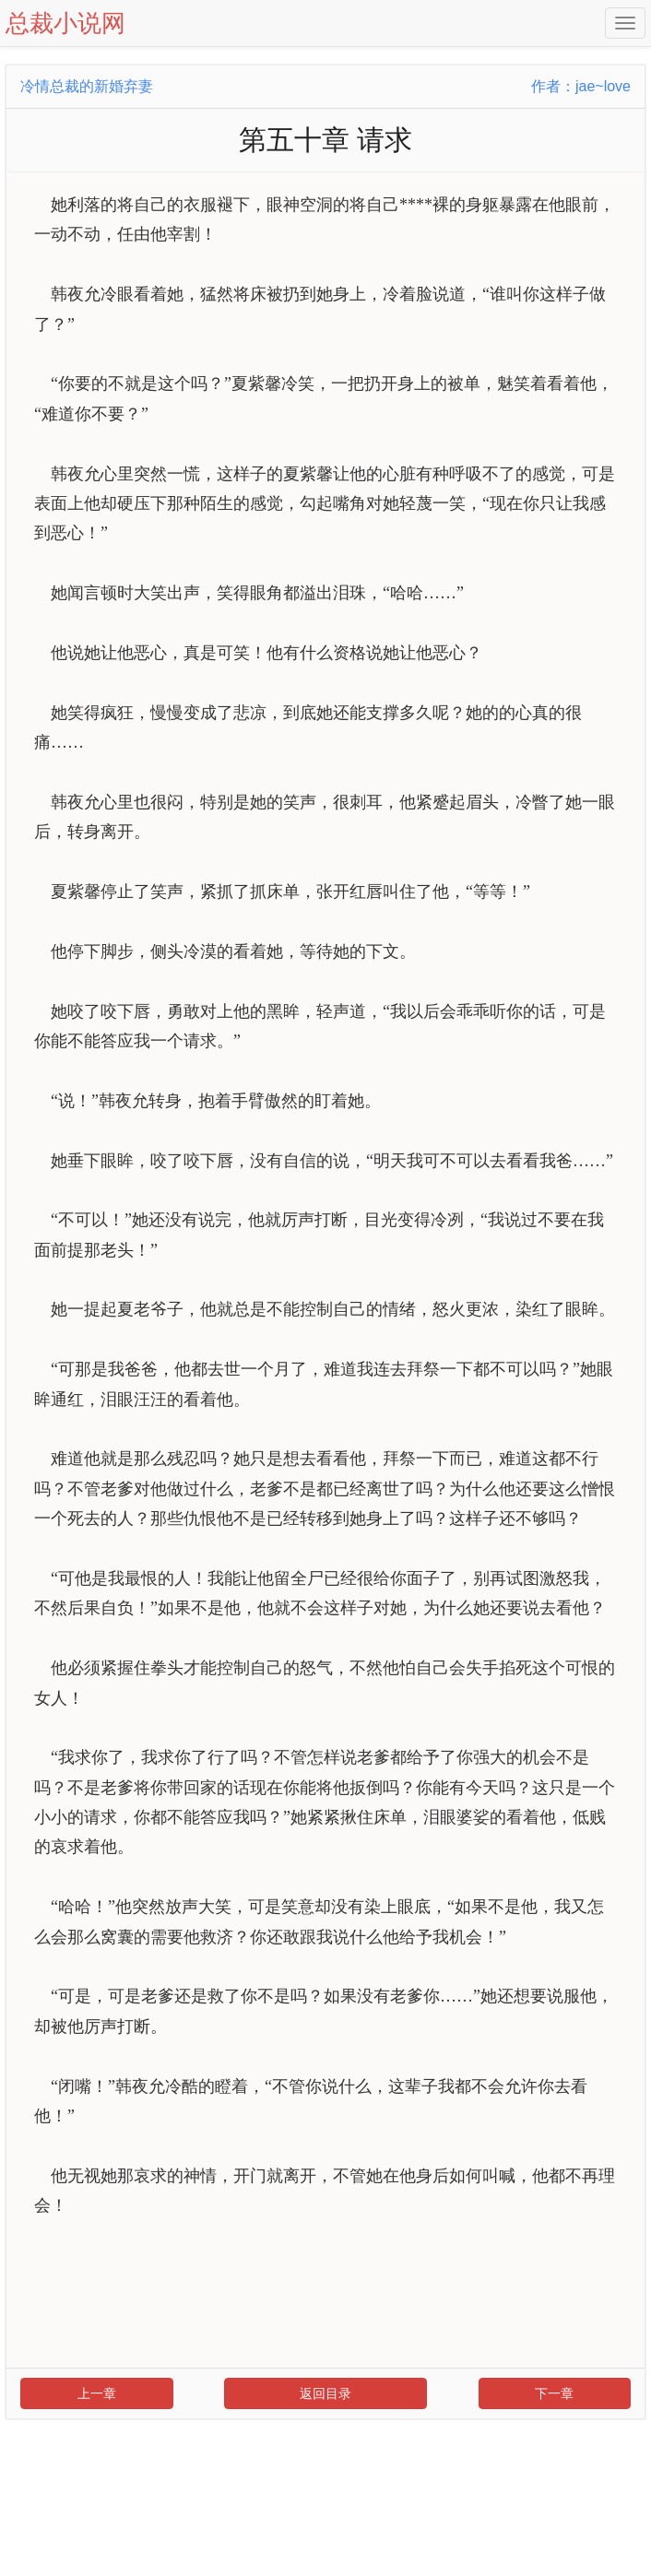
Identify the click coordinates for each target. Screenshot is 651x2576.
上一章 (96, 2393)
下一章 (554, 2393)
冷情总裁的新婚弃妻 (86, 86)
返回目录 (325, 2393)
